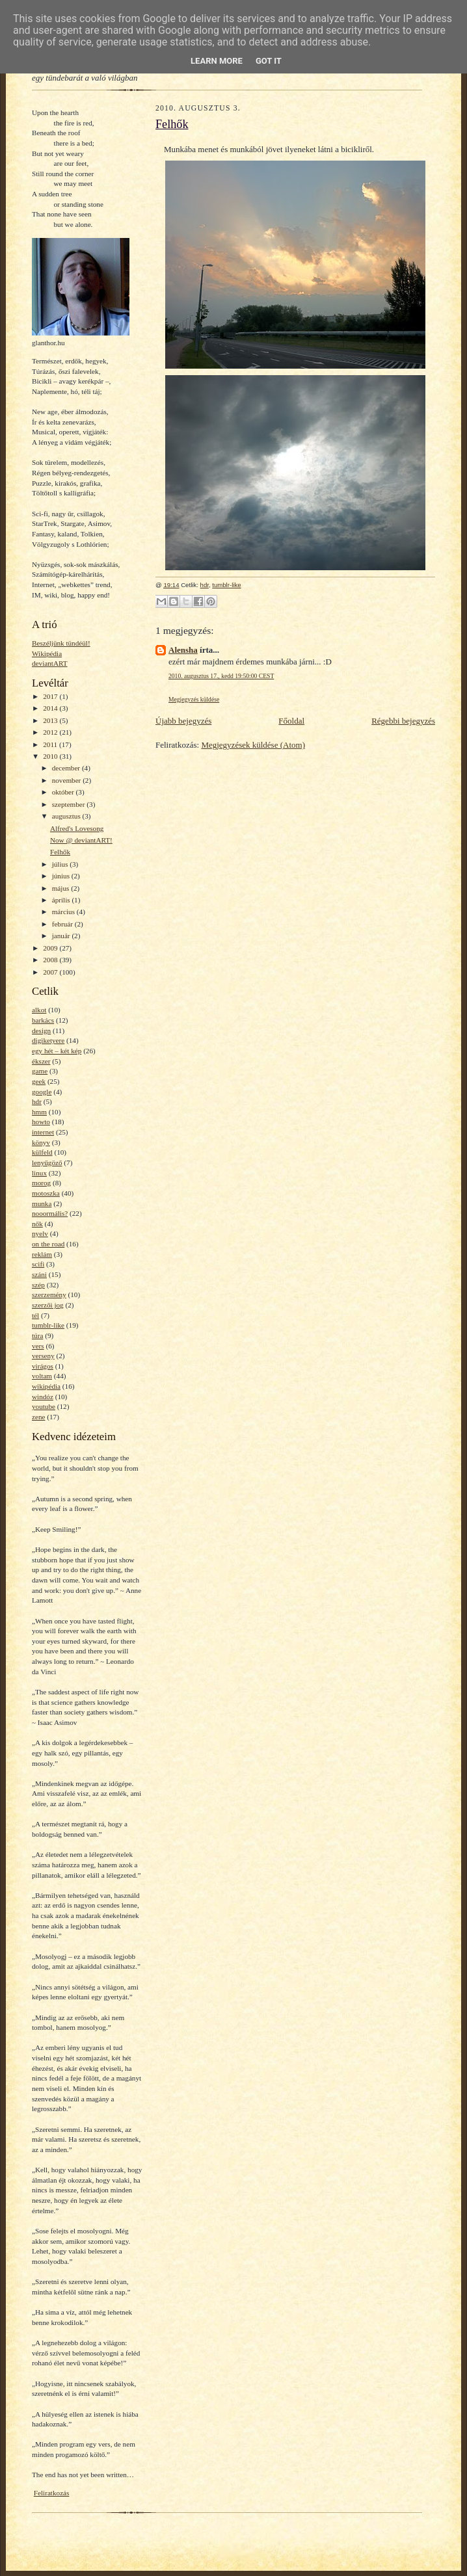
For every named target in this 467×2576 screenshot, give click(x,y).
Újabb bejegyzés (183, 721)
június (62, 876)
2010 (51, 756)
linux (39, 1173)
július (61, 864)
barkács (43, 1020)
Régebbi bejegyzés (403, 721)
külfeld (42, 1152)
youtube (43, 1406)
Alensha (183, 650)
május (61, 888)
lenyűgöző (47, 1162)
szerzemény (49, 1294)
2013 (51, 720)
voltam (42, 1376)
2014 (51, 708)
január (62, 936)
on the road (48, 1244)
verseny (43, 1356)
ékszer (41, 1061)
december (67, 768)
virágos (42, 1366)
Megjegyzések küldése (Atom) (253, 745)
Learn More (217, 61)
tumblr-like (48, 1325)
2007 (51, 972)
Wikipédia (47, 653)
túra (37, 1335)
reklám (42, 1254)
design (41, 1030)
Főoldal (291, 721)
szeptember (69, 804)
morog (41, 1183)
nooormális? (50, 1213)
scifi (38, 1264)
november (67, 780)
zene (38, 1417)
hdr (37, 1101)
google (41, 1092)
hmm (39, 1112)
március (64, 911)
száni (39, 1274)
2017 (51, 696)
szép (38, 1285)
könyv (41, 1142)
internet (43, 1132)
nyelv (40, 1233)
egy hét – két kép (56, 1051)
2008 (51, 960)
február (63, 924)
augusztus (67, 816)
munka (41, 1203)
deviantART (50, 663)
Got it (269, 61)
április (62, 900)
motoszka (46, 1193)
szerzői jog (48, 1305)
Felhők (60, 852)
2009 (51, 948)
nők (37, 1224)
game (39, 1071)
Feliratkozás (52, 2493)
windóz (42, 1396)
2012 (51, 732)
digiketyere (48, 1040)
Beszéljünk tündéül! (61, 643)
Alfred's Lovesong (76, 828)
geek (39, 1081)
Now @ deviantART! (81, 840)
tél (35, 1315)
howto (41, 1121)
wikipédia (46, 1386)
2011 (51, 744)
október (64, 792)
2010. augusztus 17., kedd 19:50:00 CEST (221, 675)
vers (38, 1346)
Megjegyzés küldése (193, 699)
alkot (39, 1010)
